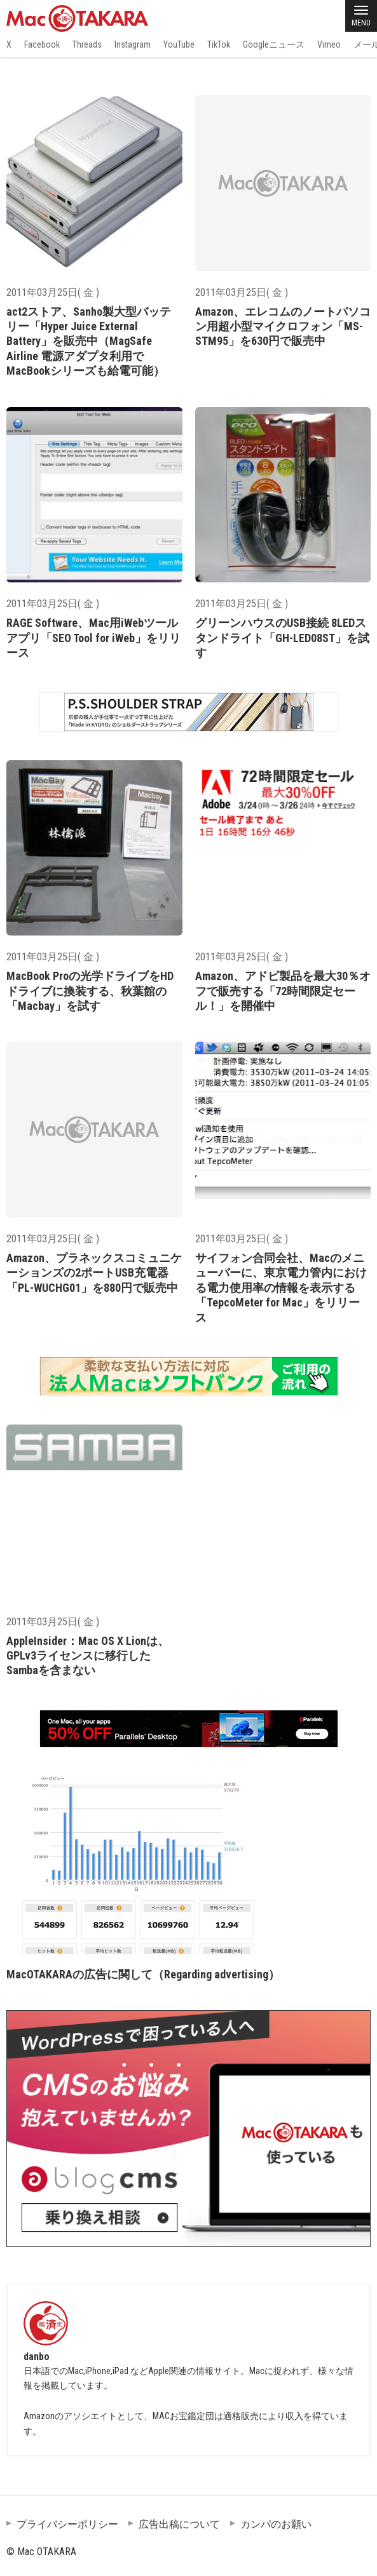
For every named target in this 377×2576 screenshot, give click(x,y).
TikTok (218, 44)
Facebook (42, 44)
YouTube (179, 44)
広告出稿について (179, 2524)
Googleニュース (274, 44)
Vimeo (329, 44)
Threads (87, 44)
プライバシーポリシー (67, 2524)
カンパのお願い (276, 2524)
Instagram (132, 44)
